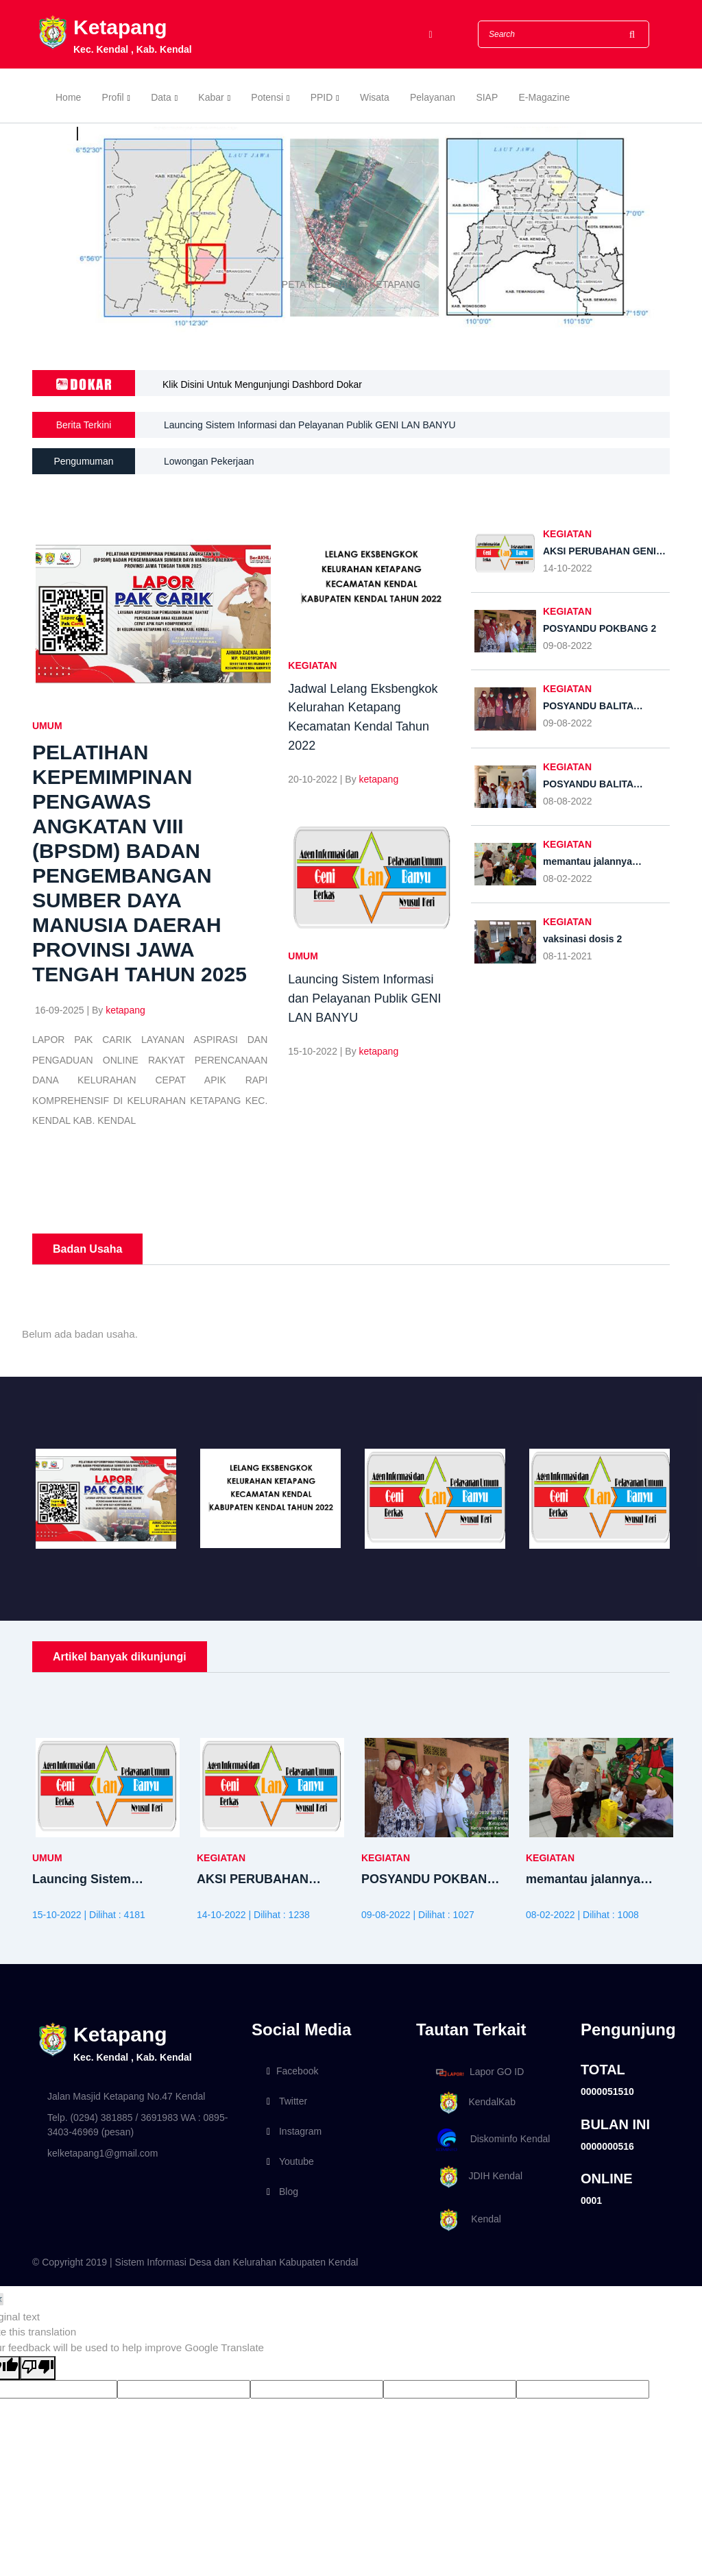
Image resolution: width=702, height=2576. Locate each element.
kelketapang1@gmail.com (102, 2153)
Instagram (294, 2131)
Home (68, 97)
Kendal (466, 2220)
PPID (322, 97)
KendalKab (473, 2103)
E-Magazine (544, 97)
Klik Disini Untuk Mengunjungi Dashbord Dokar (262, 384)
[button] (53, 229)
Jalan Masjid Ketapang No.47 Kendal (126, 2096)
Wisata (374, 97)
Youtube (290, 2161)
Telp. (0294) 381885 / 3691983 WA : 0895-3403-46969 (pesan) (137, 2124)
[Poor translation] (38, 2368)
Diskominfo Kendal (492, 2140)
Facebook (292, 2070)
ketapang (125, 1010)
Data (161, 97)
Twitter (287, 2101)
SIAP (487, 97)
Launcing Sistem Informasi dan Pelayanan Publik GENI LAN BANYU (310, 432)
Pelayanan (432, 97)
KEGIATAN (312, 665)
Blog (282, 2191)
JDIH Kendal (476, 2177)
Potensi (267, 97)
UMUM (47, 725)
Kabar (210, 97)
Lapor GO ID (479, 2072)
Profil (113, 97)
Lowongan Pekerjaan (209, 461)
